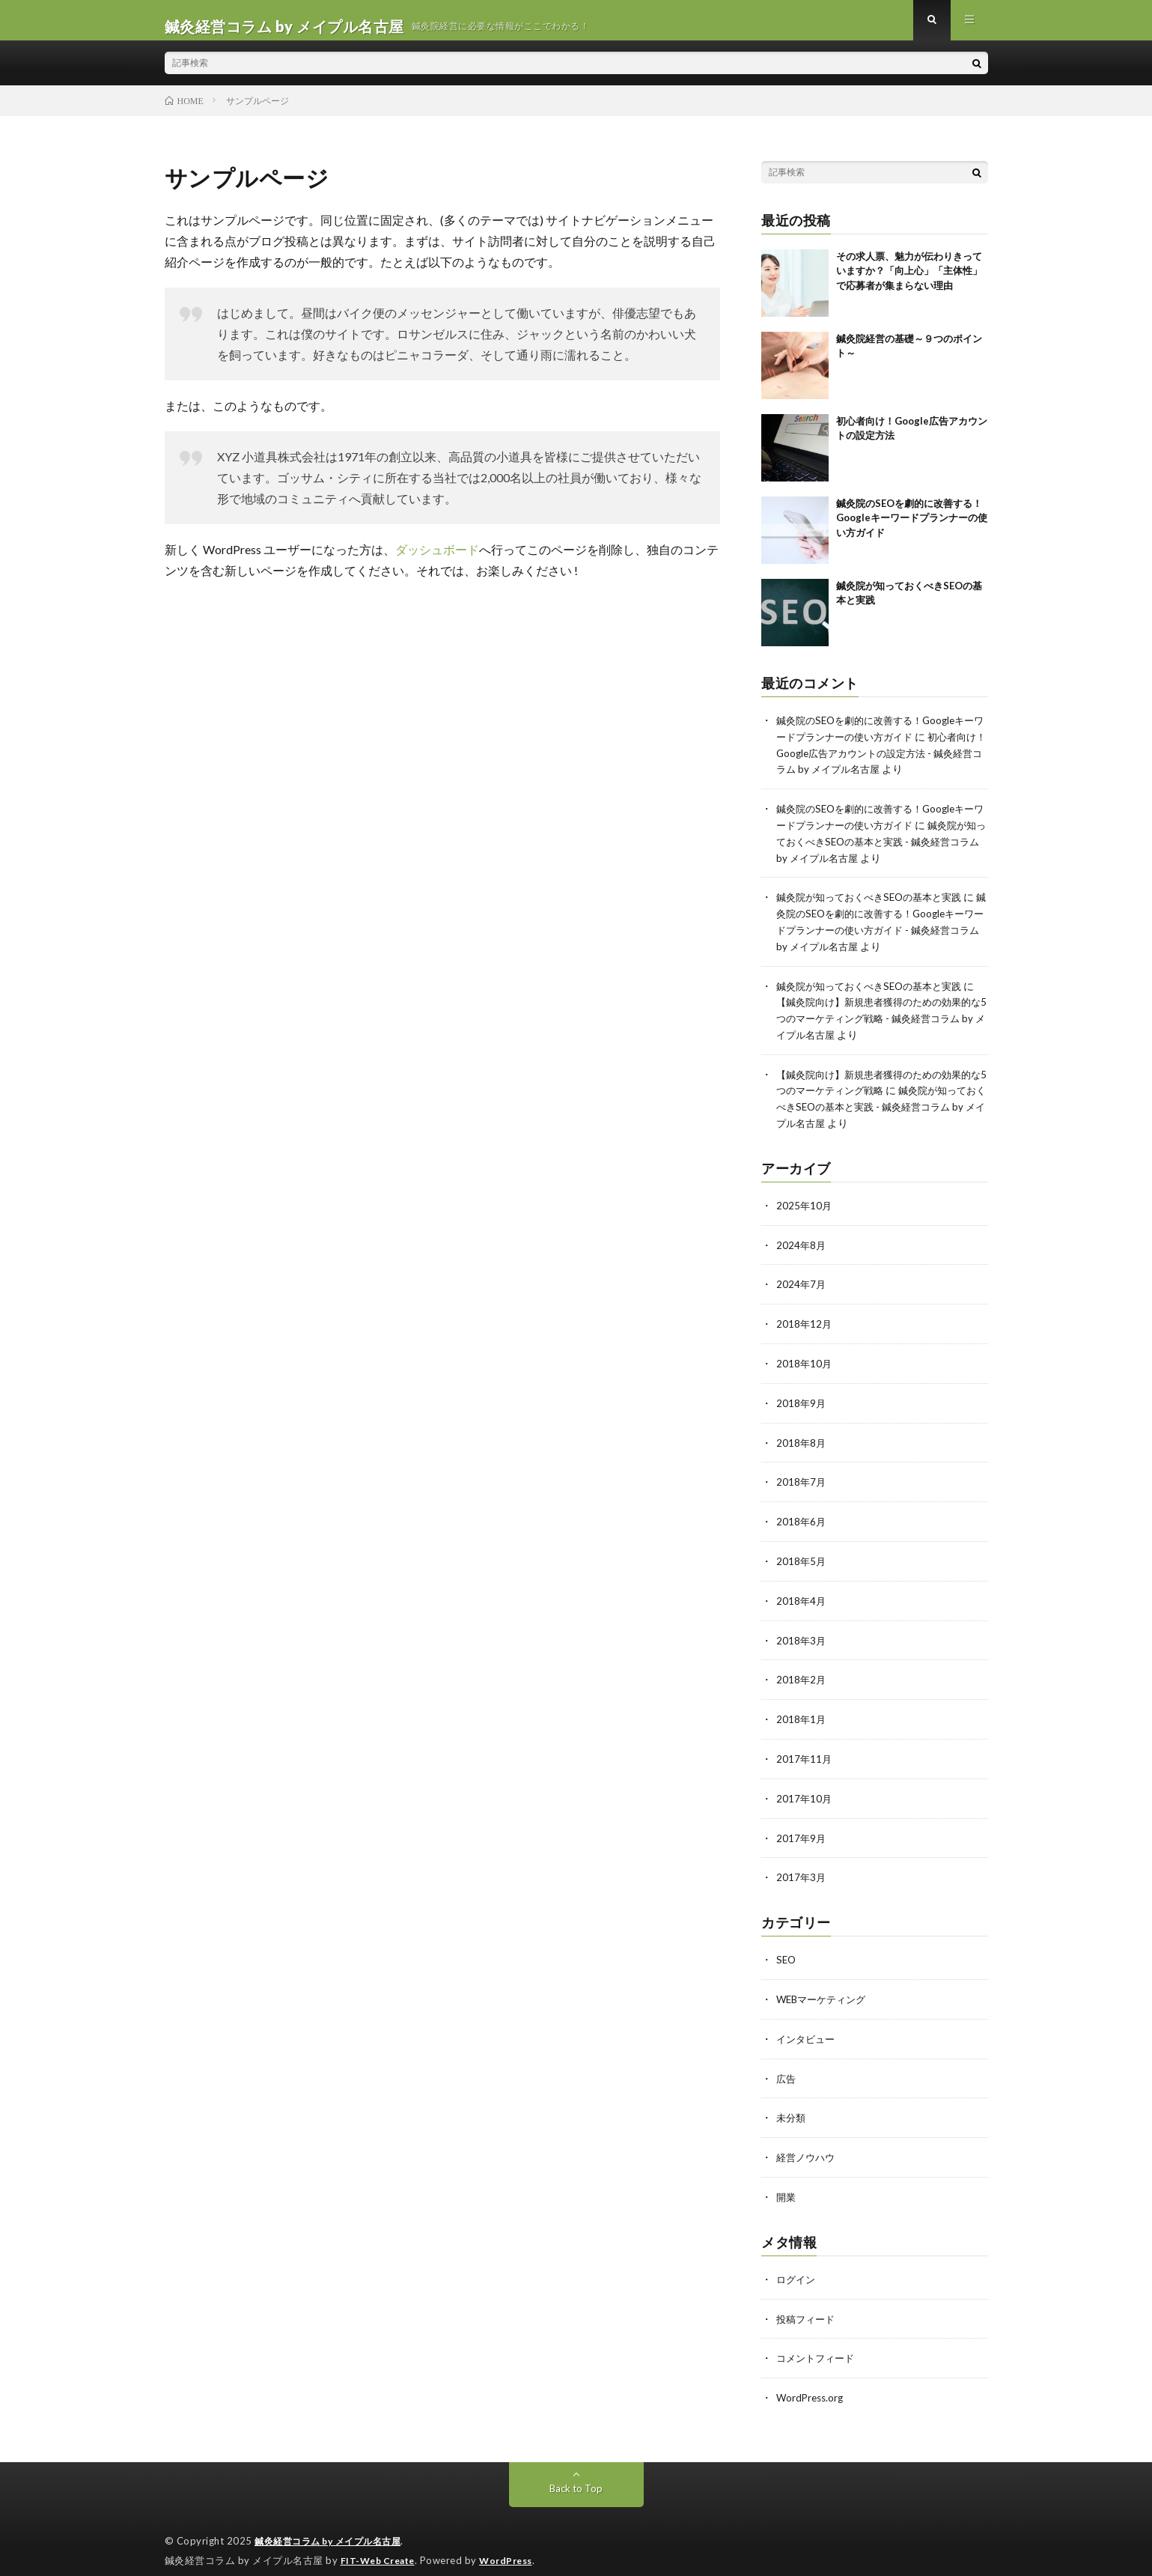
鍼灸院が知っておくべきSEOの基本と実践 (875, 904)
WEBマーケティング (824, 1987)
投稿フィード (807, 2303)
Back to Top (576, 2470)
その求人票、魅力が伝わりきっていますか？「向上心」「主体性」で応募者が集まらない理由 (909, 282)
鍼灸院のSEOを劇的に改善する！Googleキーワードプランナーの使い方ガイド (911, 529)
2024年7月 (801, 1283)
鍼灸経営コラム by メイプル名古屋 (334, 2524)
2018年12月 (804, 1322)
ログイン (797, 2264)
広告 (786, 2065)
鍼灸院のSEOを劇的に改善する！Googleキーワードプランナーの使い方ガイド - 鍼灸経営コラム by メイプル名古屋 (880, 936)
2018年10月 (804, 1361)
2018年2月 (801, 1672)
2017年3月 (801, 1867)
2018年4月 (801, 1594)
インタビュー (807, 2026)
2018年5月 (801, 1555)
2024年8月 (801, 1244)
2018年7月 (801, 1477)
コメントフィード (818, 2342)
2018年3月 (801, 1633)
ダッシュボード (437, 561)
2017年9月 (801, 1828)
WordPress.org (811, 2381)
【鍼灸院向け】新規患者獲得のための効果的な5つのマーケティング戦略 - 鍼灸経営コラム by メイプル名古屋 (877, 1022)
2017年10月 (804, 1789)
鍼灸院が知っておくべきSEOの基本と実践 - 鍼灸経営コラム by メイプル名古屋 (880, 849)
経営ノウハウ (807, 2143)
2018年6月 (801, 1516)
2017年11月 (804, 1750)
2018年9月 (801, 1400)
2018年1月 (801, 1711)
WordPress (514, 2542)
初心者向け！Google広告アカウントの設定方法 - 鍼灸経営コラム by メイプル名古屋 (880, 763)
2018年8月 (801, 1439)
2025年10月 (804, 1205)
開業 (786, 2182)
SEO (786, 1948)
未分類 (792, 2104)
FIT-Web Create (381, 2542)
